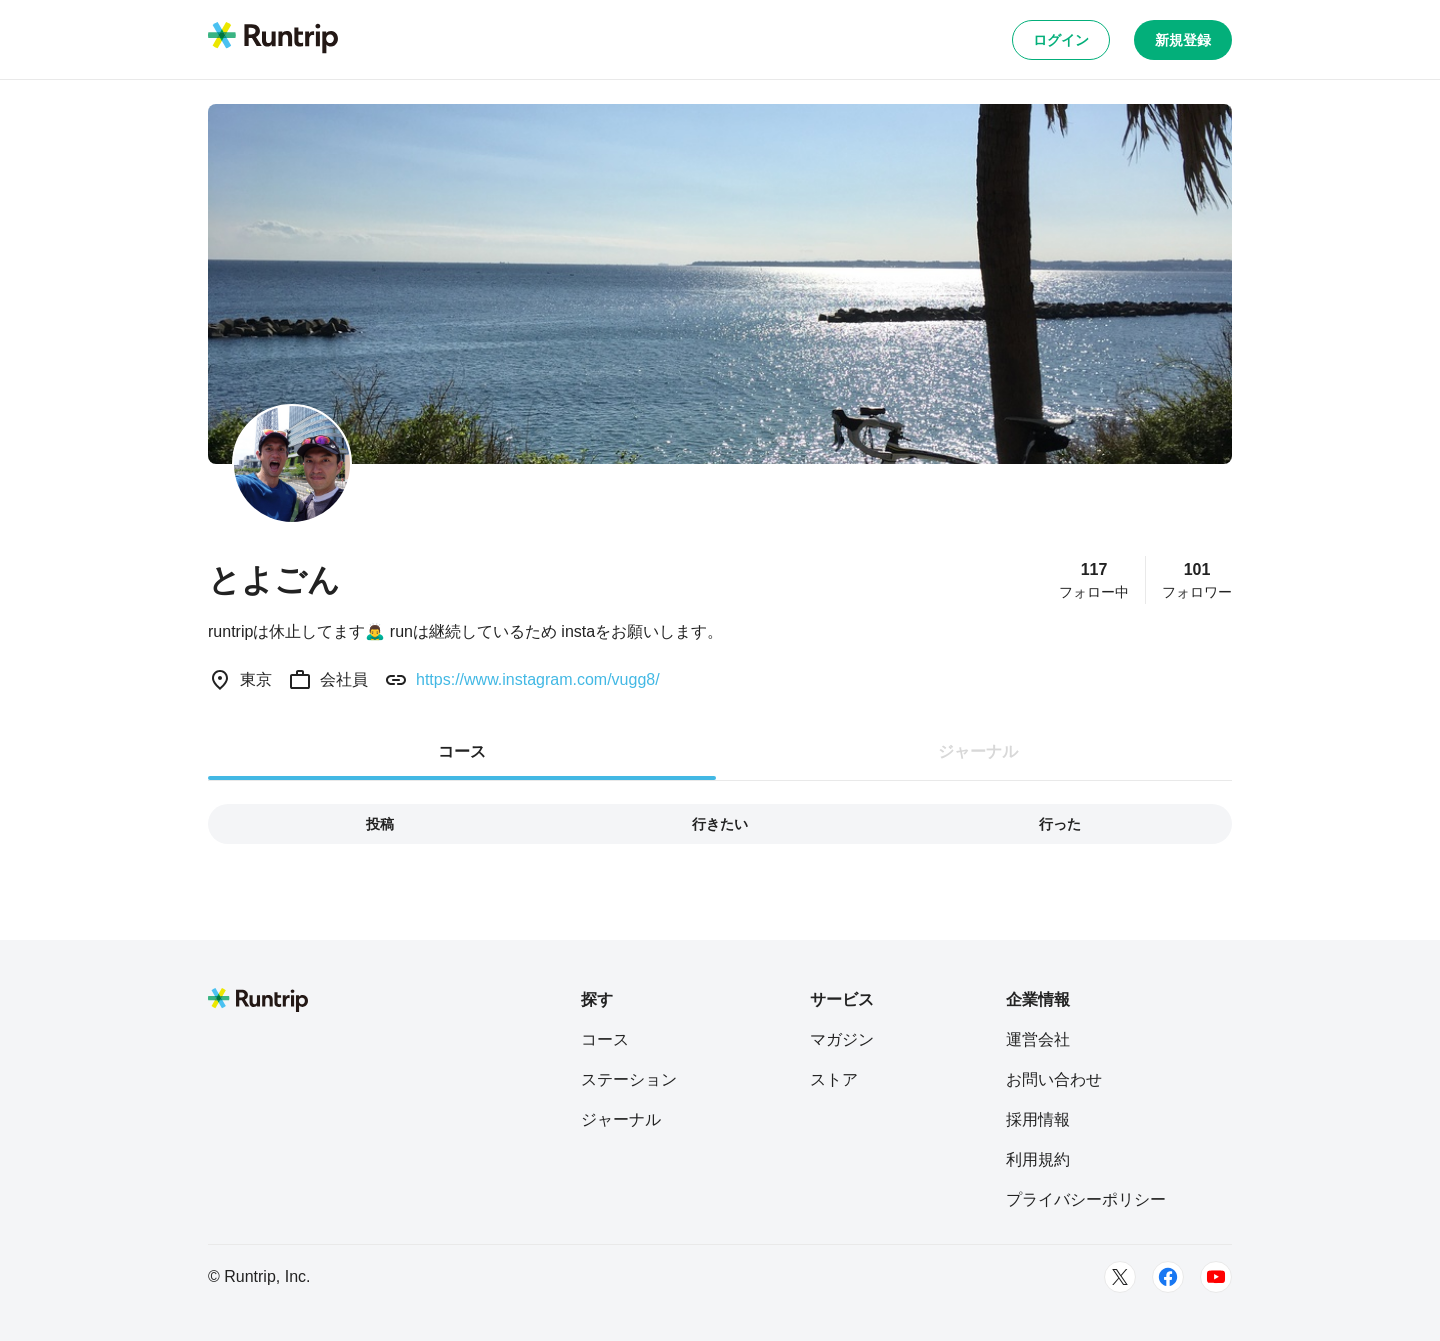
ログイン (1061, 40)
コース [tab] (462, 751)
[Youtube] (1216, 1277)
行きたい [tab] (720, 824)
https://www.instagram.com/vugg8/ (538, 679)
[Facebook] (1168, 1277)
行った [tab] (1060, 824)
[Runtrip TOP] (273, 39)
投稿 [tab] (380, 824)
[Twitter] (1120, 1277)
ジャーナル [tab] (978, 751)
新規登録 (1183, 40)
